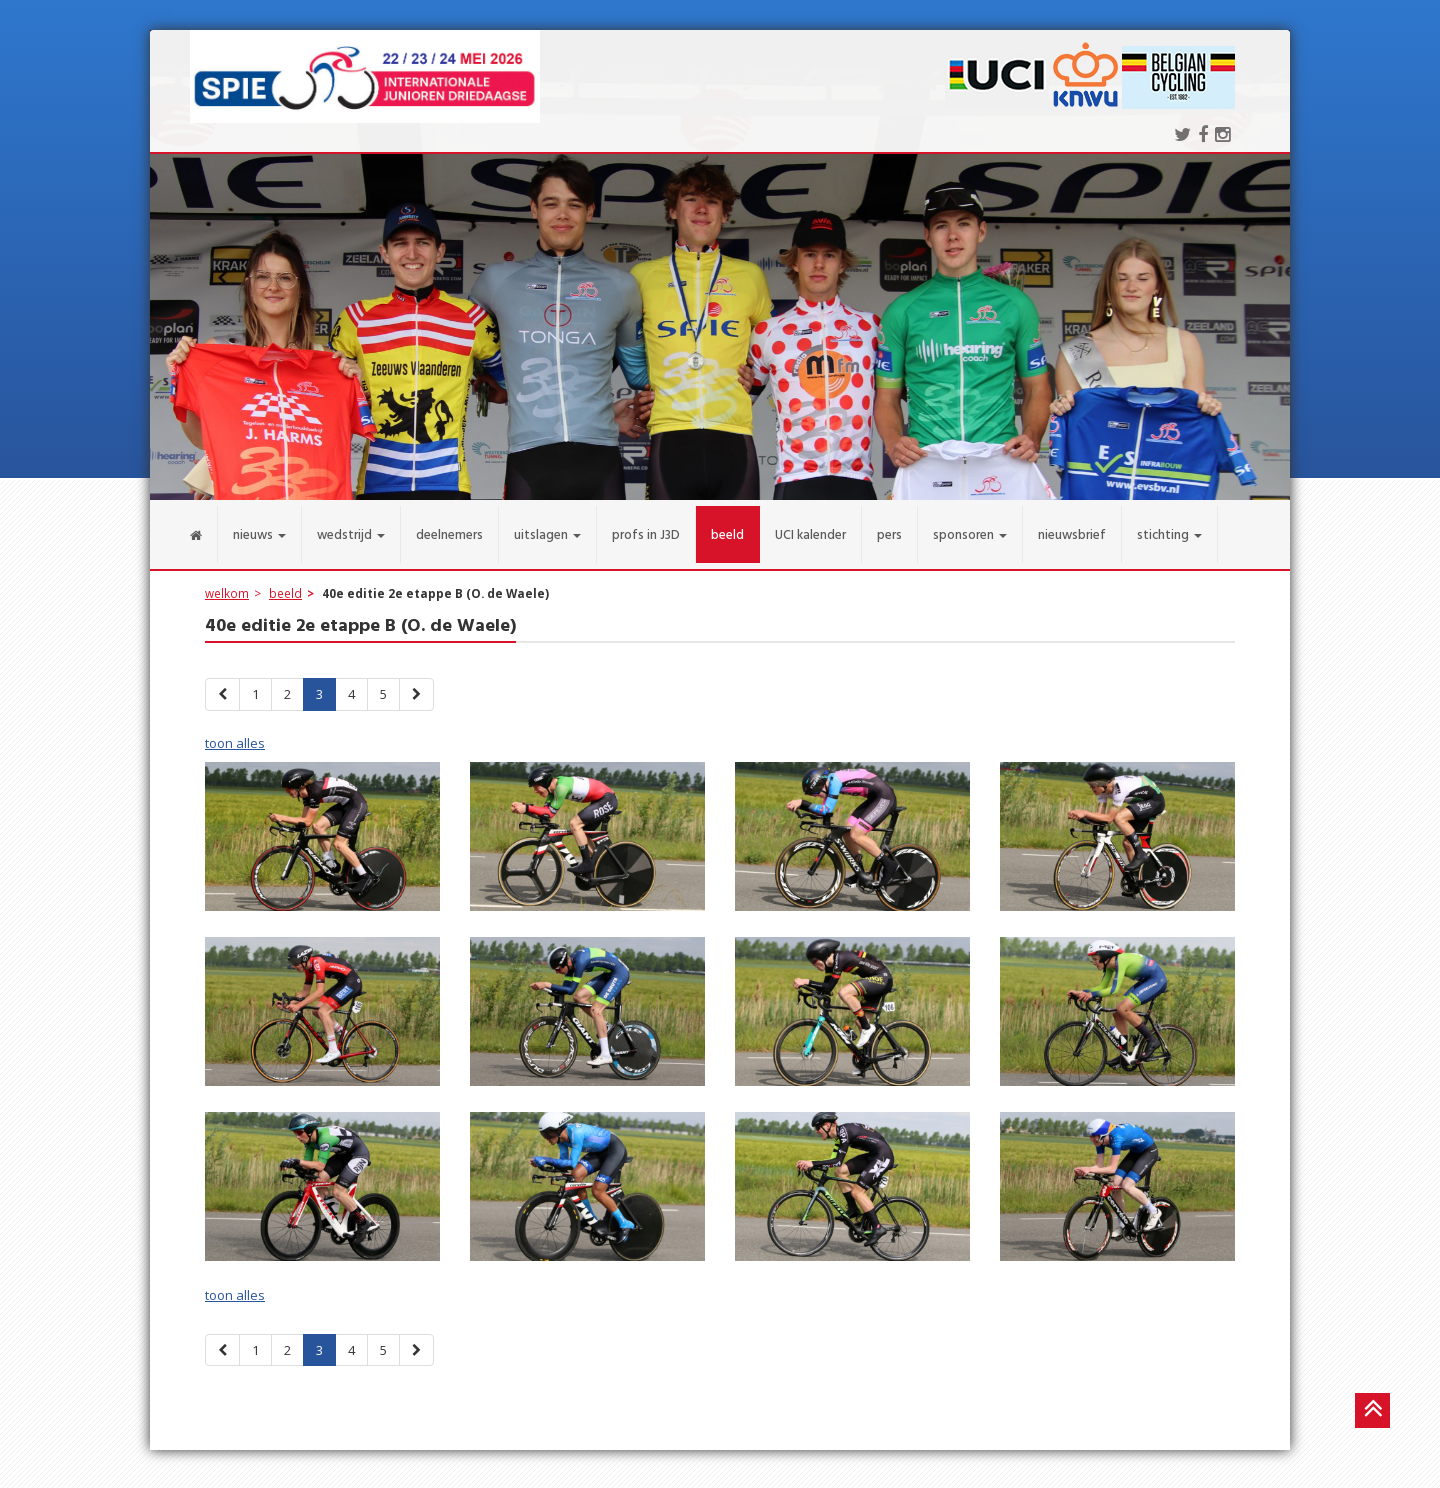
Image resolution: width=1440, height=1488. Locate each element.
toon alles (235, 731)
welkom (227, 581)
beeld (285, 581)
